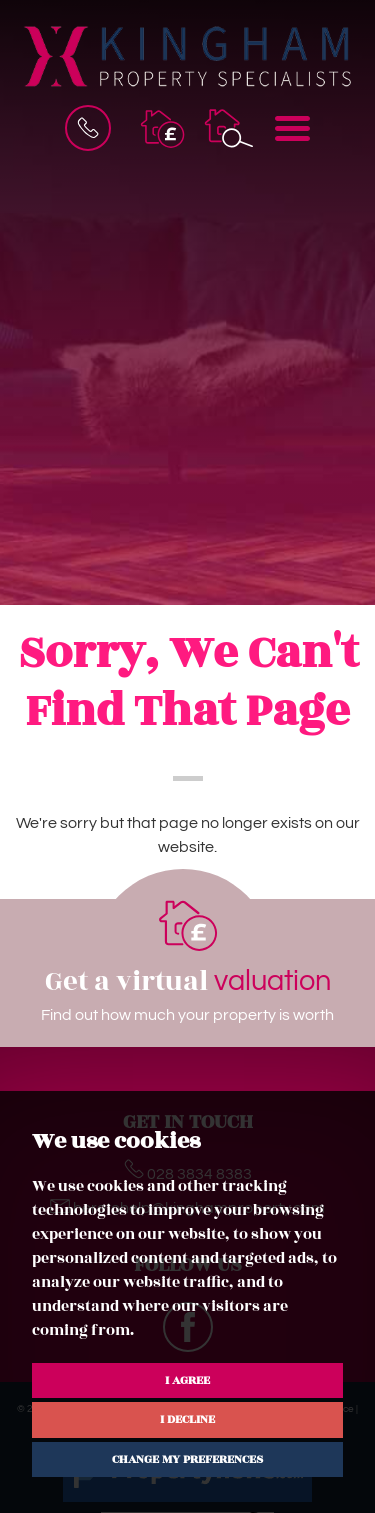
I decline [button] (187, 1419)
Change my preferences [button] (187, 1459)
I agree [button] (187, 1380)
